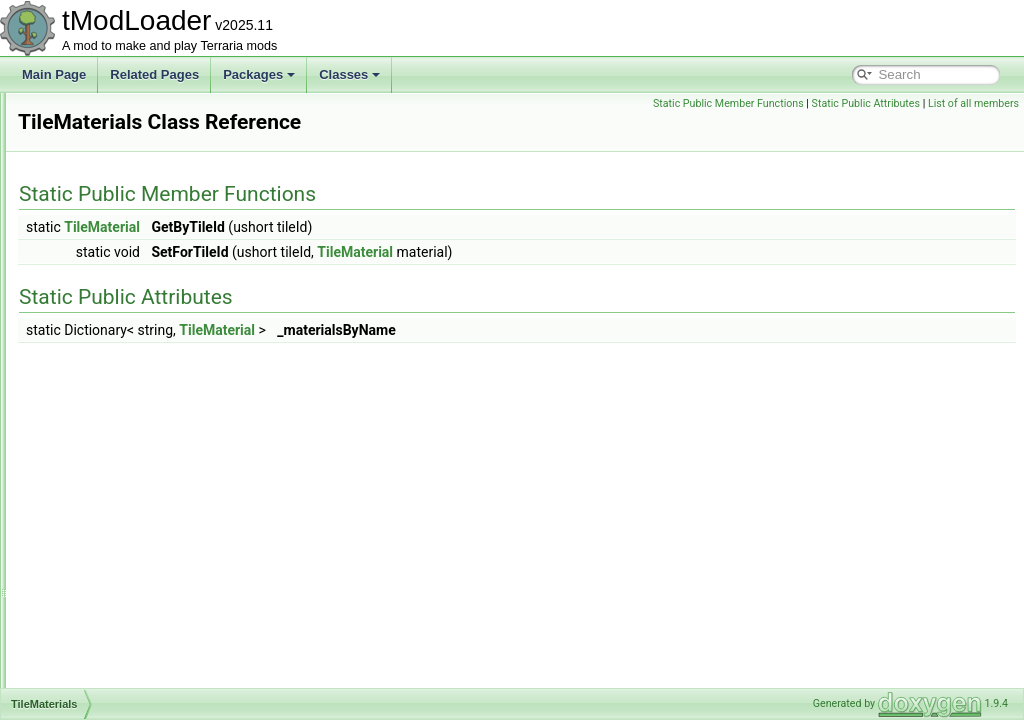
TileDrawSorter (106, 136)
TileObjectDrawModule (126, 532)
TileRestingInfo (106, 686)
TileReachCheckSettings (131, 664)
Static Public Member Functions (728, 103)
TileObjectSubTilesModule (135, 598)
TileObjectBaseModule (126, 466)
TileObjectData (105, 510)
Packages (259, 74)
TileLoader (94, 334)
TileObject (93, 422)
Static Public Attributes (866, 103)
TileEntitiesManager (119, 158)
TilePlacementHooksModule (140, 642)
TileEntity (90, 180)
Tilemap (87, 356)
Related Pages (154, 74)
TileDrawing (97, 114)
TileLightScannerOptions (131, 312)
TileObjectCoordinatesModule (145, 488)
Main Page (54, 74)
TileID (81, 268)
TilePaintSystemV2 (116, 620)
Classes (349, 74)
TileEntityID (96, 202)
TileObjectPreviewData (127, 554)
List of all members (973, 103)
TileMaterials (100, 400)
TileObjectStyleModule (126, 576)
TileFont (87, 224)
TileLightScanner (111, 290)
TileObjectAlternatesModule (139, 444)
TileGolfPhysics (107, 246)
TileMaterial (97, 378)
